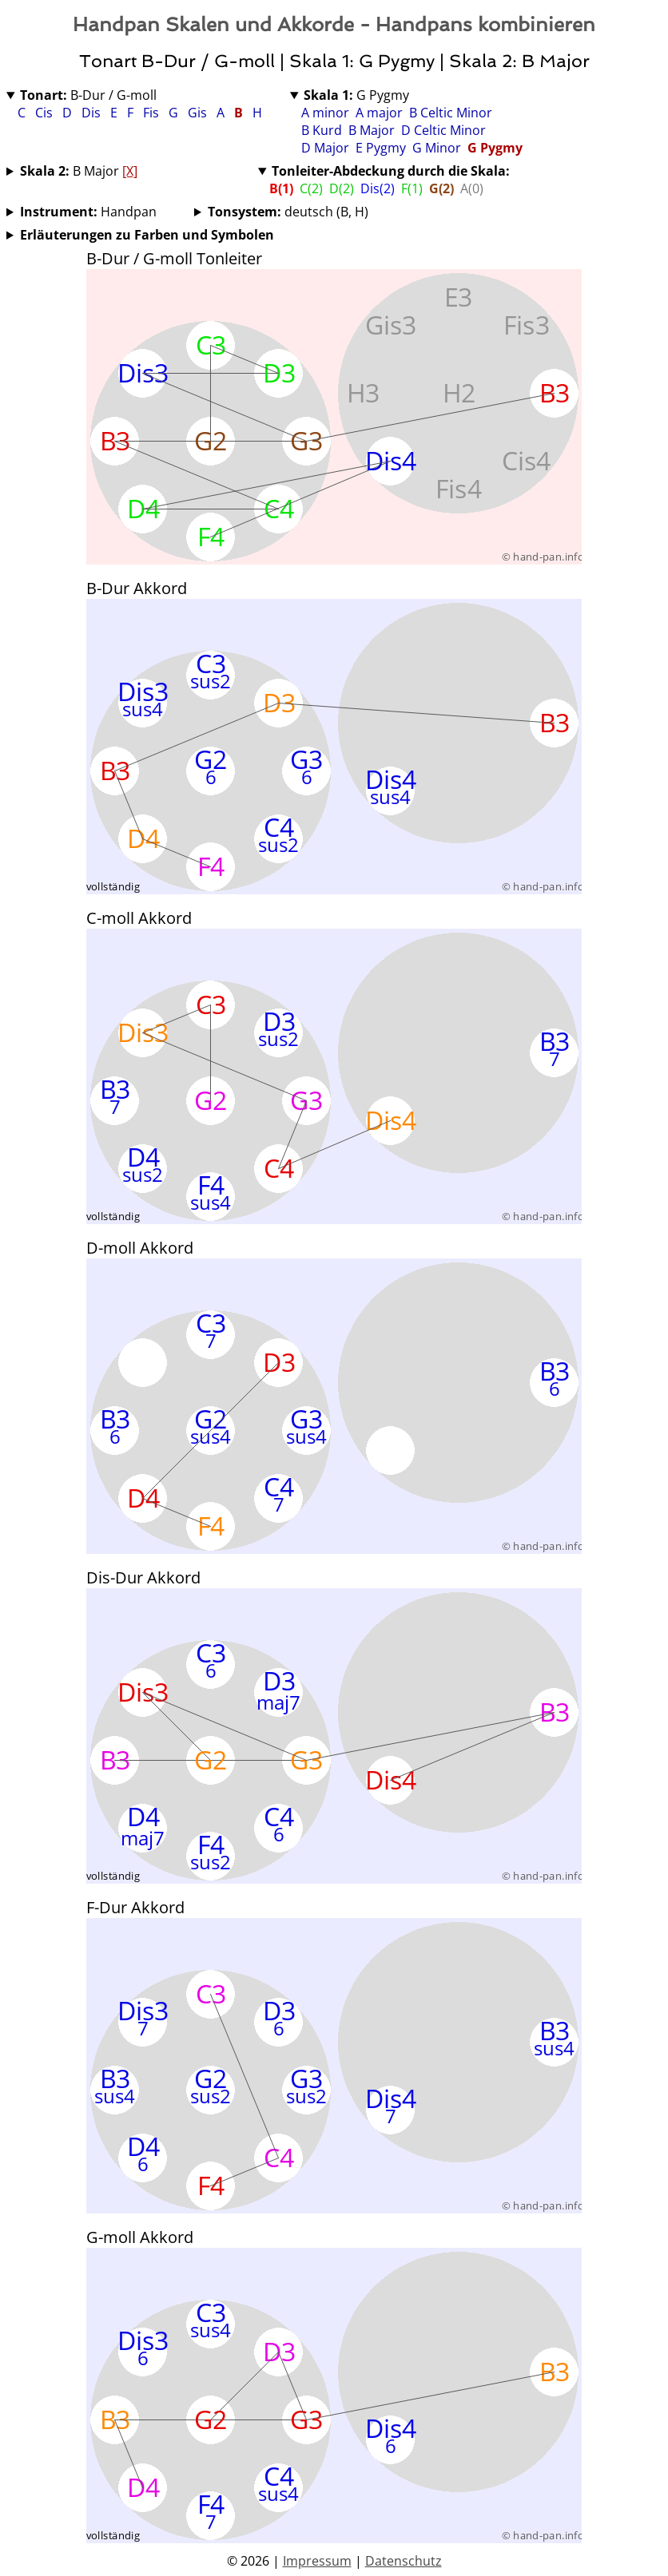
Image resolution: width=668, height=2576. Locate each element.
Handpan (88, 211)
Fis (152, 112)
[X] (129, 171)
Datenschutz (403, 2561)
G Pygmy (356, 95)
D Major (325, 148)
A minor (325, 112)
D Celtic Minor (443, 130)
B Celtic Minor (450, 112)
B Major (371, 130)
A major (379, 112)
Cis (45, 112)
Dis (92, 112)
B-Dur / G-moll (88, 95)
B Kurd (321, 130)
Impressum (317, 2561)
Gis (199, 112)
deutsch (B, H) (288, 211)
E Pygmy (380, 148)
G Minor (436, 148)
